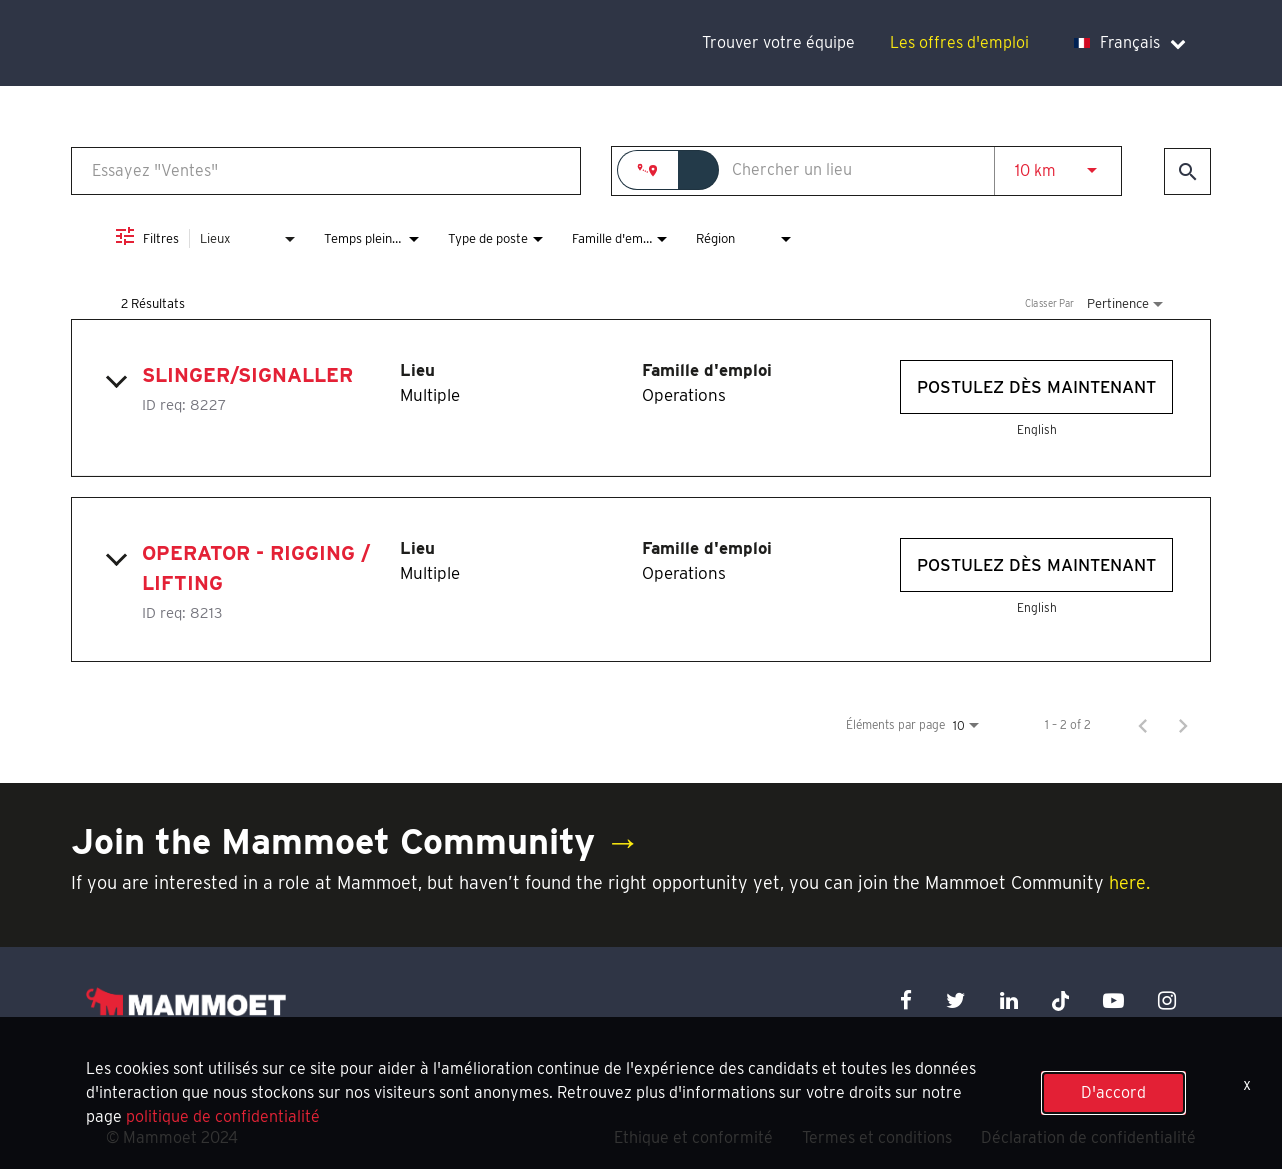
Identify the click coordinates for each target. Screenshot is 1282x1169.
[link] (641, 398)
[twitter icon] (956, 1000)
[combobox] (326, 170)
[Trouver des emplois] (1187, 171)
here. (1129, 882)
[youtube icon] (1113, 1000)
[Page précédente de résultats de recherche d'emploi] (1143, 725)
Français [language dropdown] (1130, 42)
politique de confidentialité (223, 1116)
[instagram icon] (1167, 1000)
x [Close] (1247, 1084)
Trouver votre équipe (778, 42)
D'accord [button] (1113, 1092)
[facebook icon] (906, 1000)
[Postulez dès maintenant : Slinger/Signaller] (1036, 387)
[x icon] (1061, 1000)
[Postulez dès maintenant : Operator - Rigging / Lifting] (1036, 565)
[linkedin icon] (1009, 1000)
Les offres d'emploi (959, 42)
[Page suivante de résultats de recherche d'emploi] (1183, 725)
